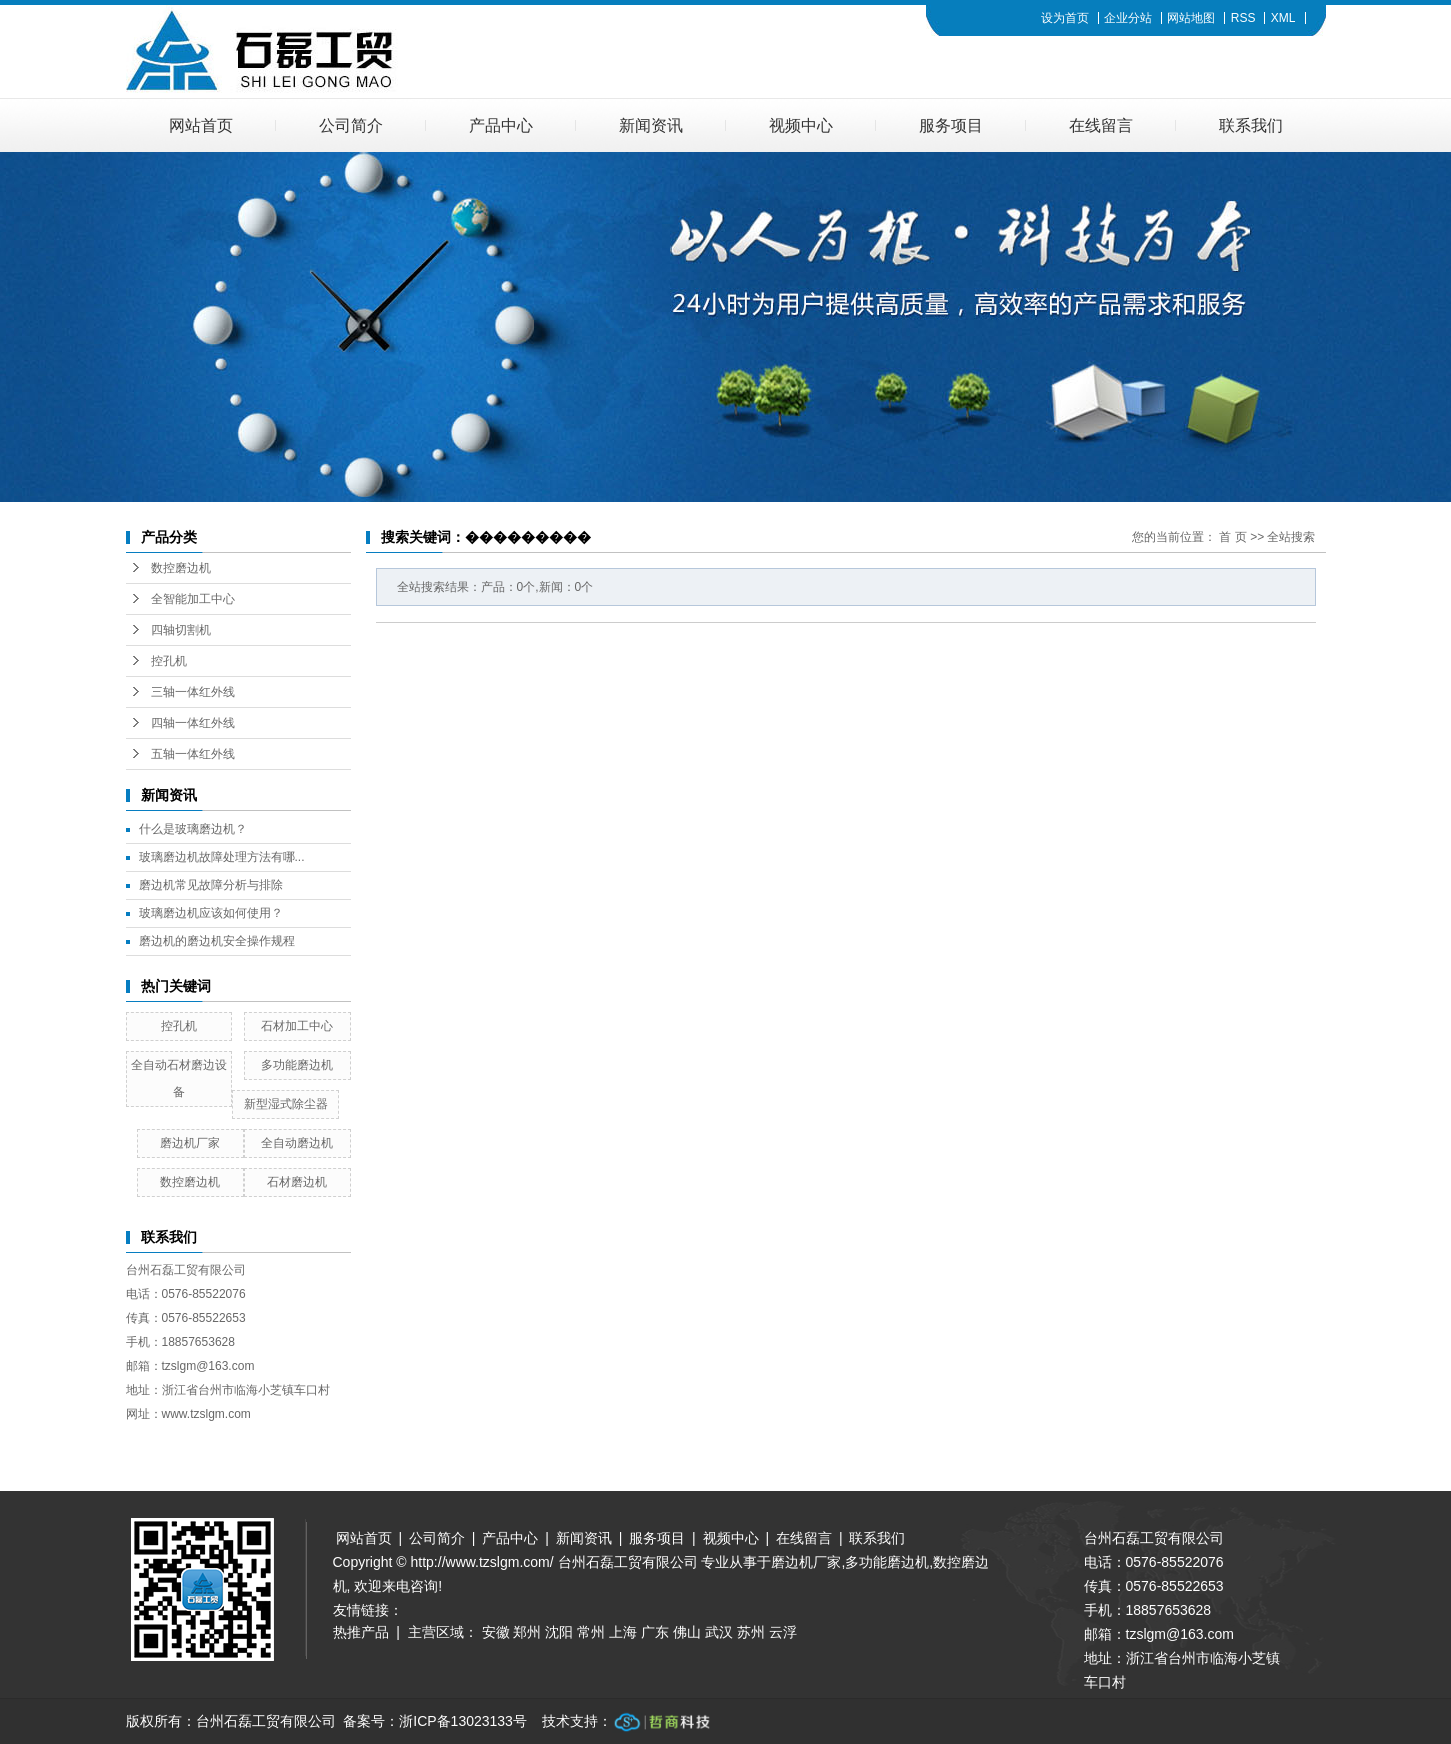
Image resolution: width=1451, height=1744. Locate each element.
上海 (623, 1632)
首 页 (1232, 537)
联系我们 (1251, 125)
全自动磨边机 (297, 1143)
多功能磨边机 (297, 1065)
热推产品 (361, 1632)
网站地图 (1191, 18)
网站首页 (201, 125)
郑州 (527, 1632)
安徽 (496, 1632)
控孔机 (169, 661)
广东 (655, 1632)
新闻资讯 (651, 125)
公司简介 (351, 125)
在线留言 (1101, 125)
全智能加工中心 (193, 599)
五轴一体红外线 (193, 754)
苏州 (751, 1632)
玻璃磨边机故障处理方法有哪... (222, 857)
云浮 (783, 1632)
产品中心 (501, 125)
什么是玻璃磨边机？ (193, 829)
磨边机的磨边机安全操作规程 (217, 941)
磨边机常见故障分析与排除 (211, 885)
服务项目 (951, 125)
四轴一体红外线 (193, 723)
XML (1283, 18)
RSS (1243, 18)
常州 (591, 1632)
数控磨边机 (181, 568)
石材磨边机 (297, 1182)
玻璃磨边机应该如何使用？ (211, 913)
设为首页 (1065, 18)
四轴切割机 (181, 630)
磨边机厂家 (190, 1143)
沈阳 (559, 1632)
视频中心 (801, 125)
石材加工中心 (297, 1026)
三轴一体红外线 (193, 692)
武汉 (719, 1632)
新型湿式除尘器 (286, 1104)
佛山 (687, 1632)
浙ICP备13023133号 (463, 1721)
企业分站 (1128, 18)
